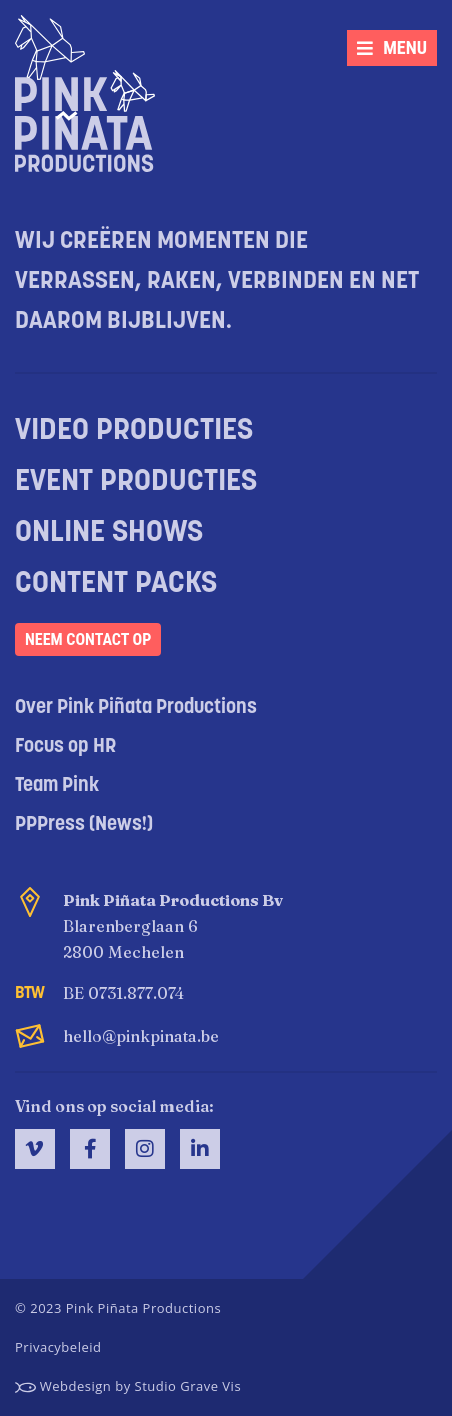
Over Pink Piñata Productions (136, 708)
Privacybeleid (58, 1347)
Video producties (134, 431)
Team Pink (57, 786)
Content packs (116, 584)
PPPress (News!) (84, 825)
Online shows (109, 533)
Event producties (136, 482)
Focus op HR (65, 747)
